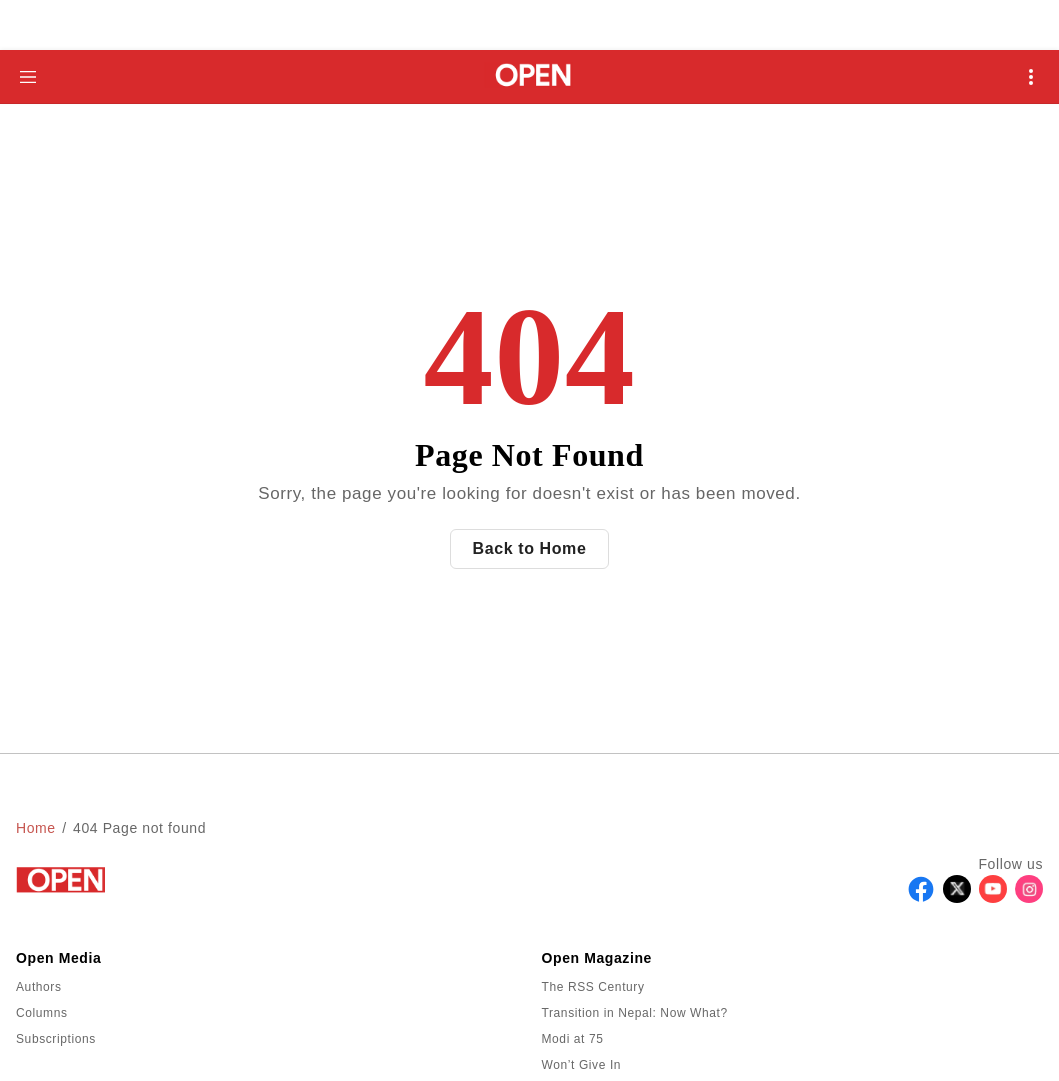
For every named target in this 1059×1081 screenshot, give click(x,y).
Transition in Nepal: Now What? (635, 1013)
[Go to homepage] (529, 76)
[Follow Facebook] (921, 897)
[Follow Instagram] (1029, 897)
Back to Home (530, 548)
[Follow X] (957, 897)
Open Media (58, 958)
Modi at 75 (573, 1039)
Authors (39, 987)
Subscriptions (56, 1039)
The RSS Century (593, 987)
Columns (42, 1013)
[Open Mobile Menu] (1031, 77)
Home (36, 828)
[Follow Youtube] (993, 897)
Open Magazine (597, 958)
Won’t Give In (582, 1065)
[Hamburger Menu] (28, 77)
